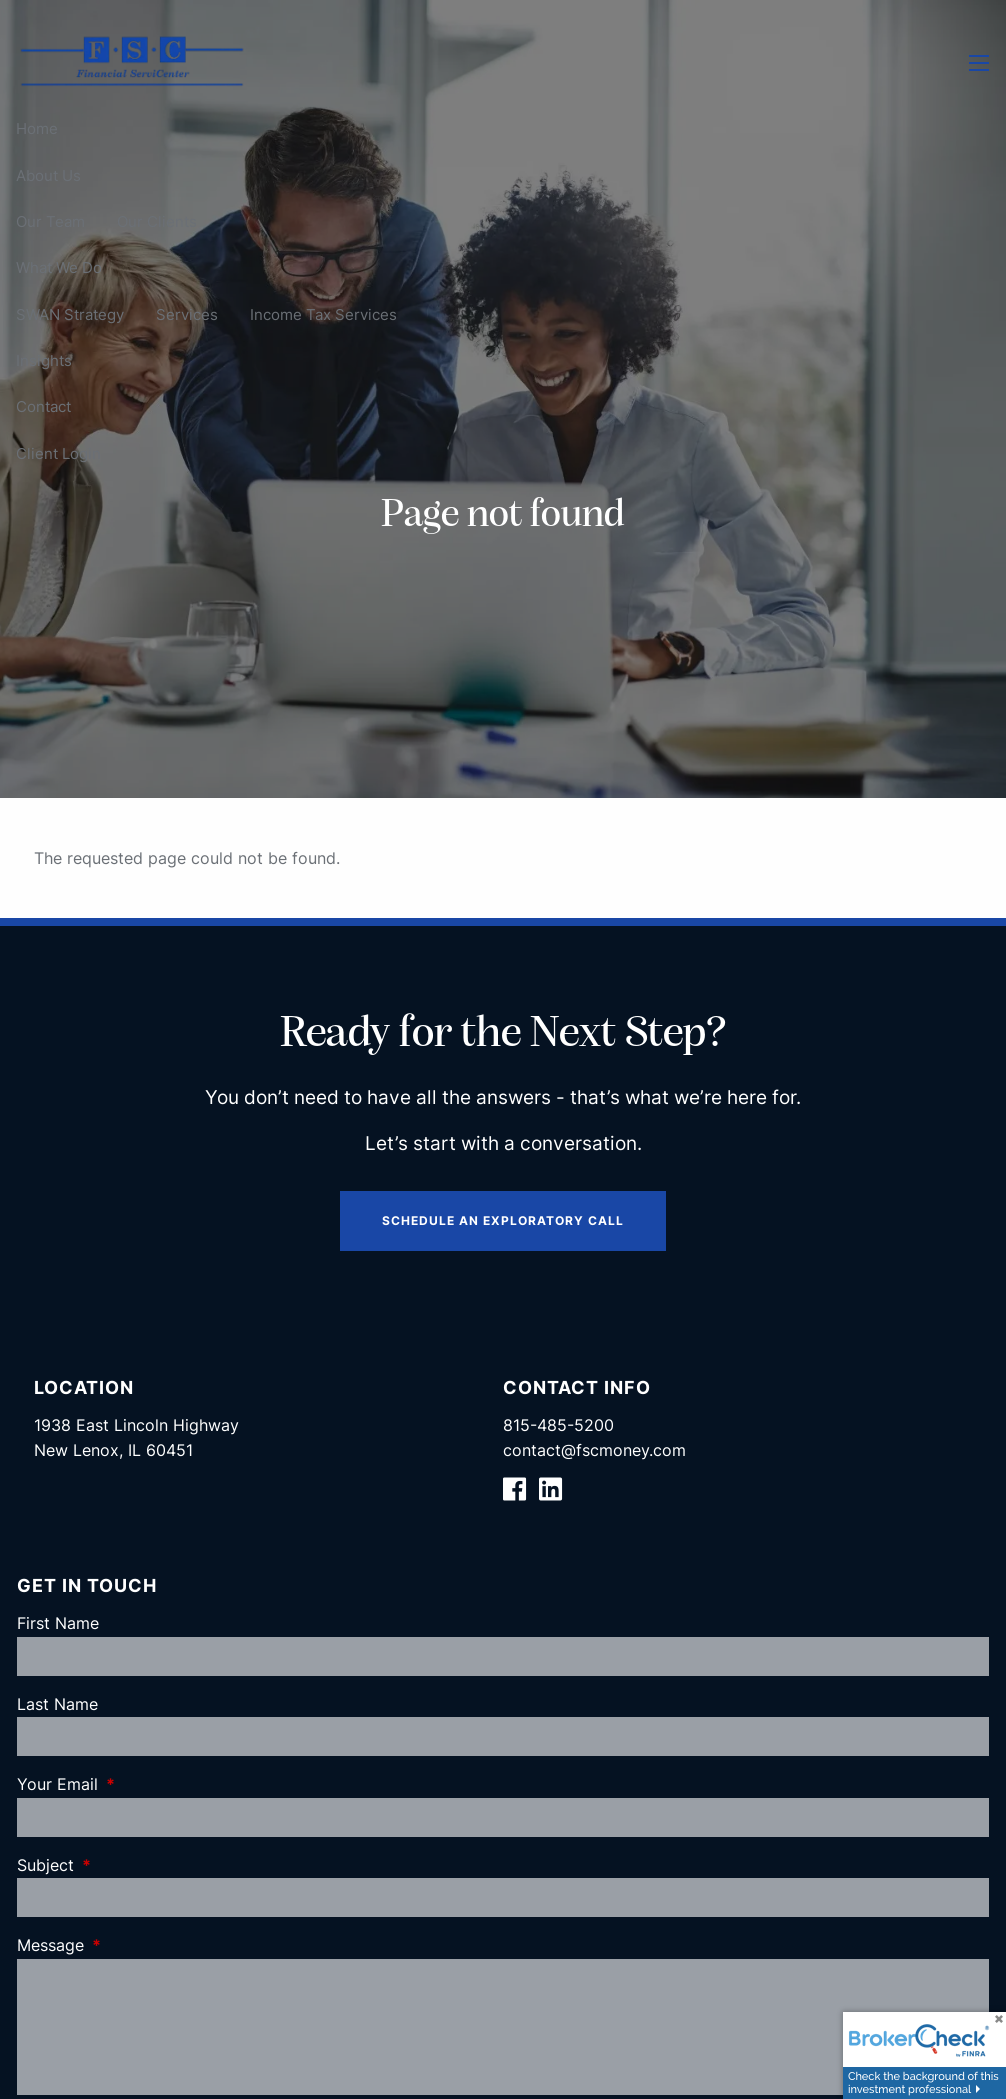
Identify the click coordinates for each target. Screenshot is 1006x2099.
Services (187, 314)
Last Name (57, 1704)
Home (37, 128)
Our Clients (157, 221)
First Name (58, 1623)
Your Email (139, 1784)
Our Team (50, 221)
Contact (43, 406)
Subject (127, 1865)
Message (132, 1945)
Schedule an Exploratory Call (503, 1220)
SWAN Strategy (70, 314)
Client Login (58, 453)
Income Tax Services (323, 314)
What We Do (59, 267)
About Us (48, 175)
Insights (44, 360)
